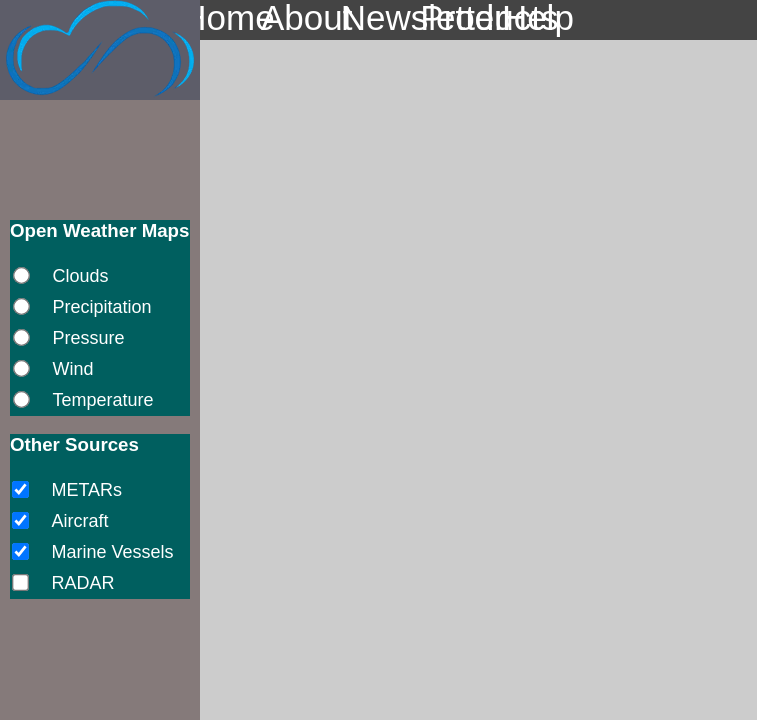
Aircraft (79, 521)
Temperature (102, 400)
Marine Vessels (112, 552)
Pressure (88, 338)
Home (219, 18)
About (299, 18)
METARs (86, 490)
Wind (72, 369)
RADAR (82, 583)
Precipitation (101, 307)
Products (458, 18)
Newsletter (379, 18)
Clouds (80, 276)
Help (538, 18)
